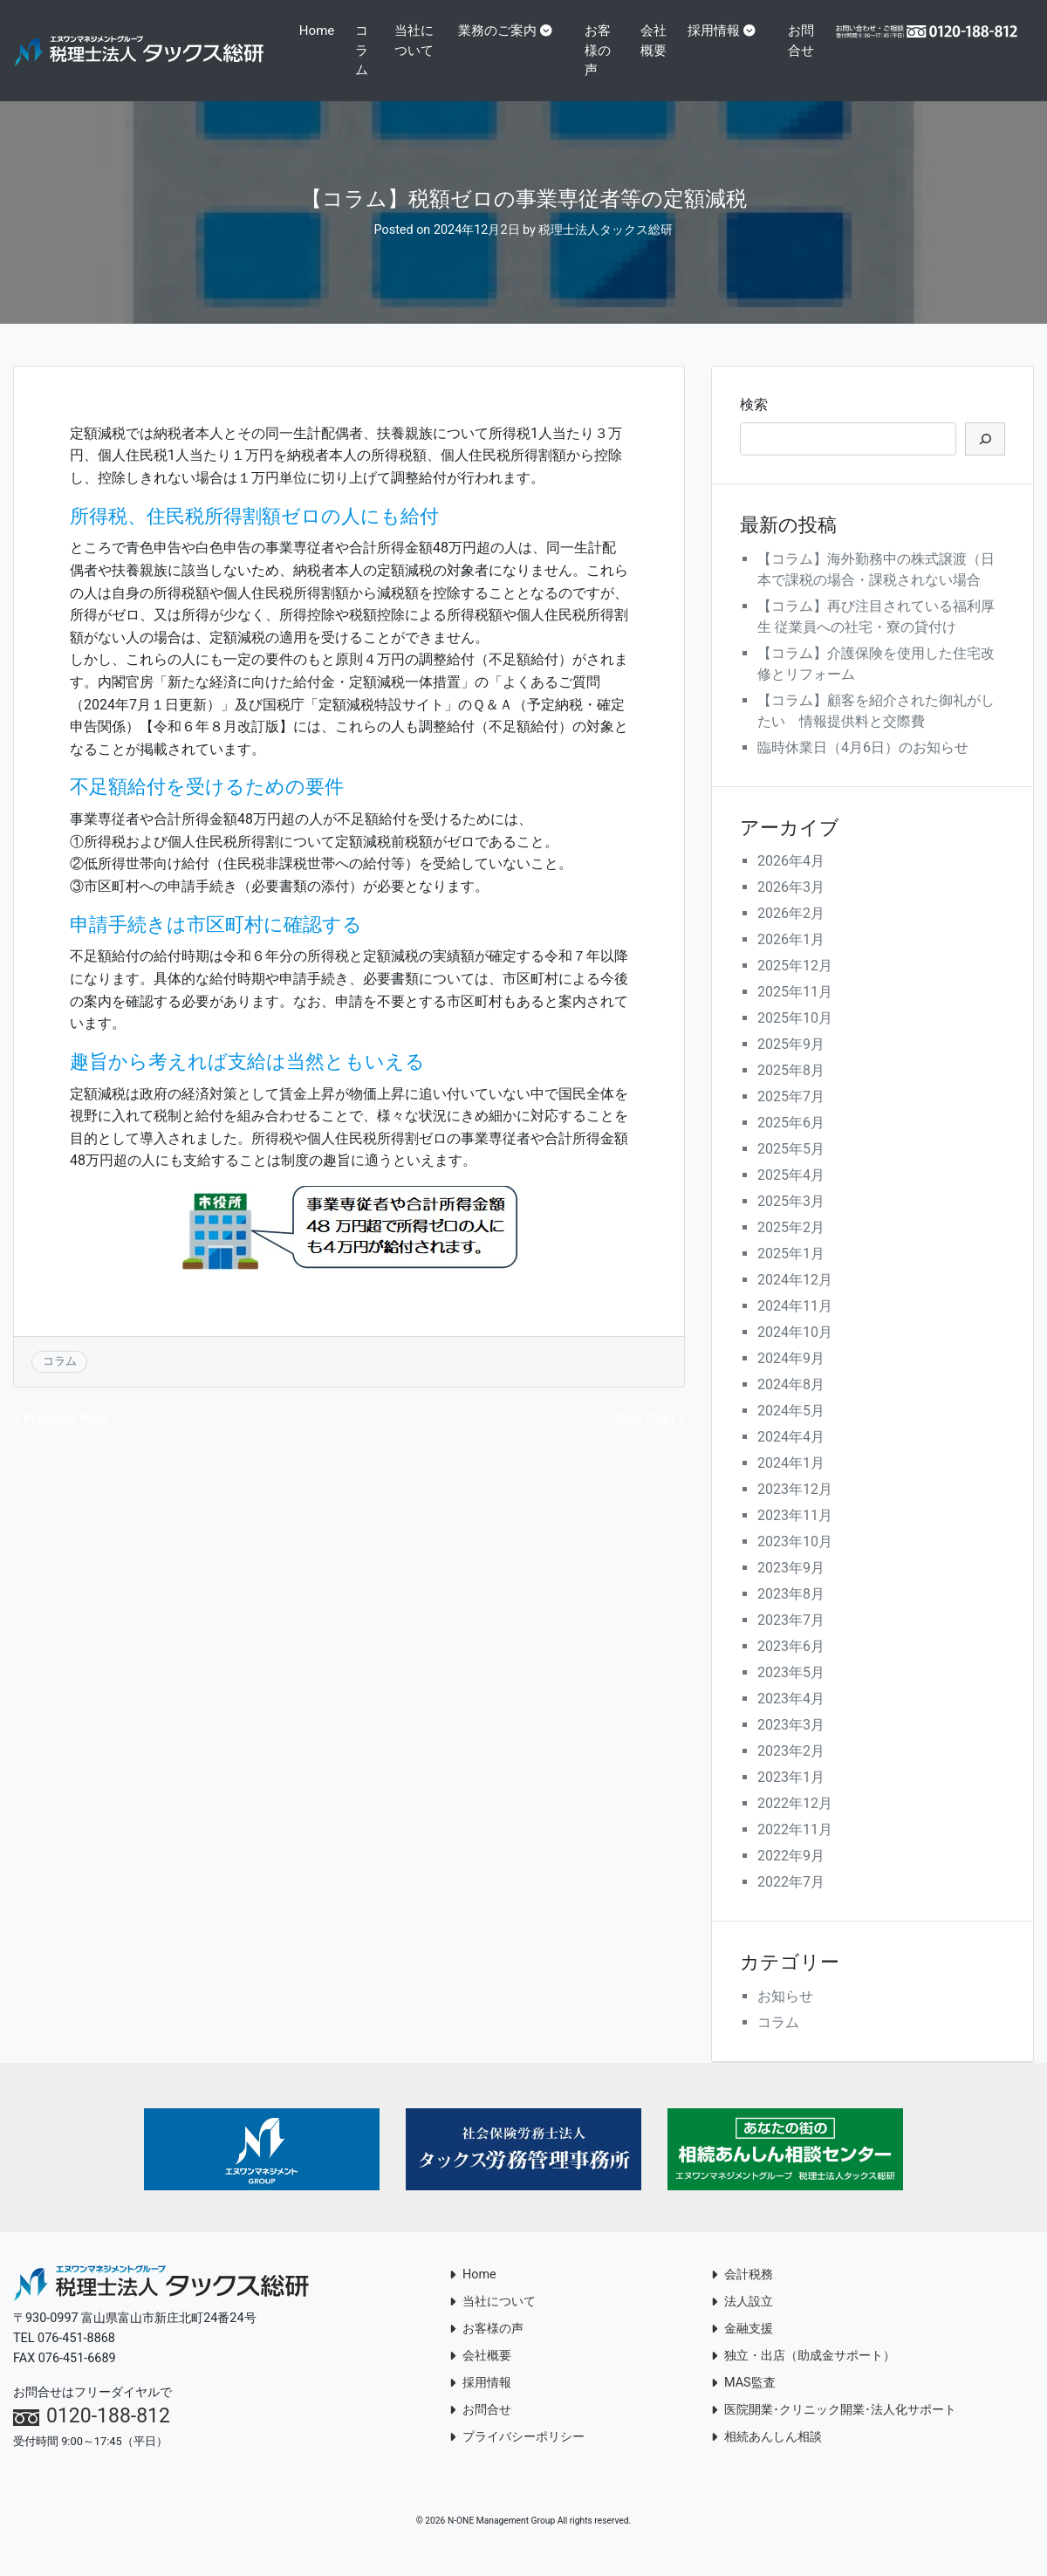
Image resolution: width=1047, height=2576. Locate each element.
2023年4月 (791, 1718)
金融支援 (742, 2348)
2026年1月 (791, 959)
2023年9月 (791, 1587)
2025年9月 (791, 1064)
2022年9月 (791, 1875)
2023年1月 (791, 1797)
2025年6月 (791, 1142)
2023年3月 (791, 1745)
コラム (364, 50)
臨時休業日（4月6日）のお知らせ (862, 766)
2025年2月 (791, 1247)
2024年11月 (794, 1326)
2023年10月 (794, 1561)
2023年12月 (794, 1509)
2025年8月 (791, 1090)
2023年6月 (791, 1666)
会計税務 (742, 2294)
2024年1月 (791, 1483)
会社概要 (648, 60)
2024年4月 (791, 1457)
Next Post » (649, 1438)
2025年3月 (791, 1221)
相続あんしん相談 (766, 2456)
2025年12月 (794, 985)
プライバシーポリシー (517, 2456)
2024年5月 (791, 1430)
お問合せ (796, 60)
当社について (416, 40)
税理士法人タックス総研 (605, 250)
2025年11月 (794, 1012)
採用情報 (715, 30)
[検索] (985, 458)
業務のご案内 (500, 30)
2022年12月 (794, 1823)
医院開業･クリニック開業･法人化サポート (833, 2429)
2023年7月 (791, 1640)
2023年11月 (794, 1535)
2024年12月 (794, 1299)
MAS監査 (743, 2402)
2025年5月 (791, 1169)
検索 (754, 423)
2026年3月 (791, 907)
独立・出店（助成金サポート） (803, 2375)
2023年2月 (791, 1771)
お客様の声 (600, 50)
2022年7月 (791, 1902)
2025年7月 (791, 1116)
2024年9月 (791, 1378)
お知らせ (785, 2016)
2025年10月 (794, 1038)
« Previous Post (61, 1438)
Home (319, 30)
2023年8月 (791, 1614)
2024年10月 (794, 1352)
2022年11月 (794, 1849)
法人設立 (742, 2321)
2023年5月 (791, 1692)
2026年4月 (791, 881)
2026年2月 (791, 933)
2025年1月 (791, 1273)
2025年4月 (791, 1195)
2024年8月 (791, 1404)
